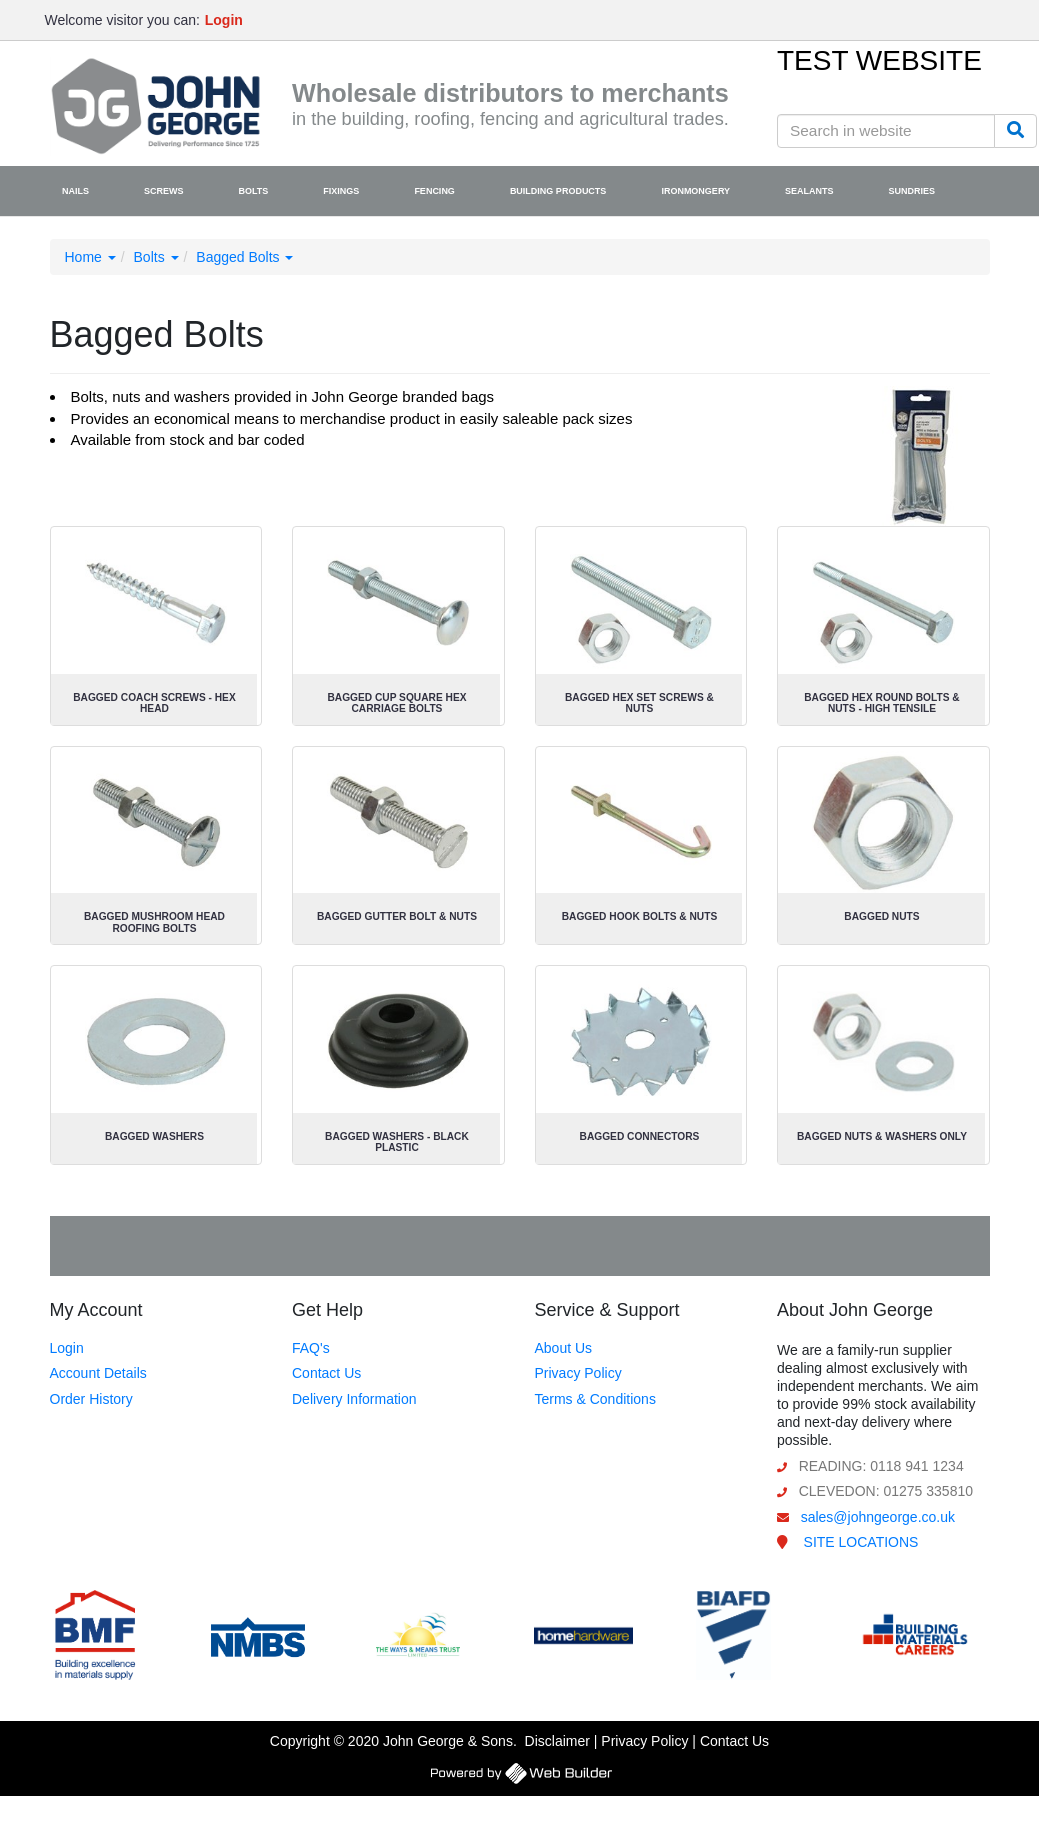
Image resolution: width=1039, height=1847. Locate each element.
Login (67, 1348)
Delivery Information (354, 1399)
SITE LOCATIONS (861, 1542)
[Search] (1015, 131)
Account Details (98, 1373)
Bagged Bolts (244, 257)
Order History (91, 1399)
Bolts (156, 257)
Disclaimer (557, 1741)
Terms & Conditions (595, 1399)
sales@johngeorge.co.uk (878, 1517)
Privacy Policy (578, 1373)
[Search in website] (886, 131)
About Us (564, 1348)
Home (90, 257)
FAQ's (311, 1348)
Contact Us (326, 1373)
